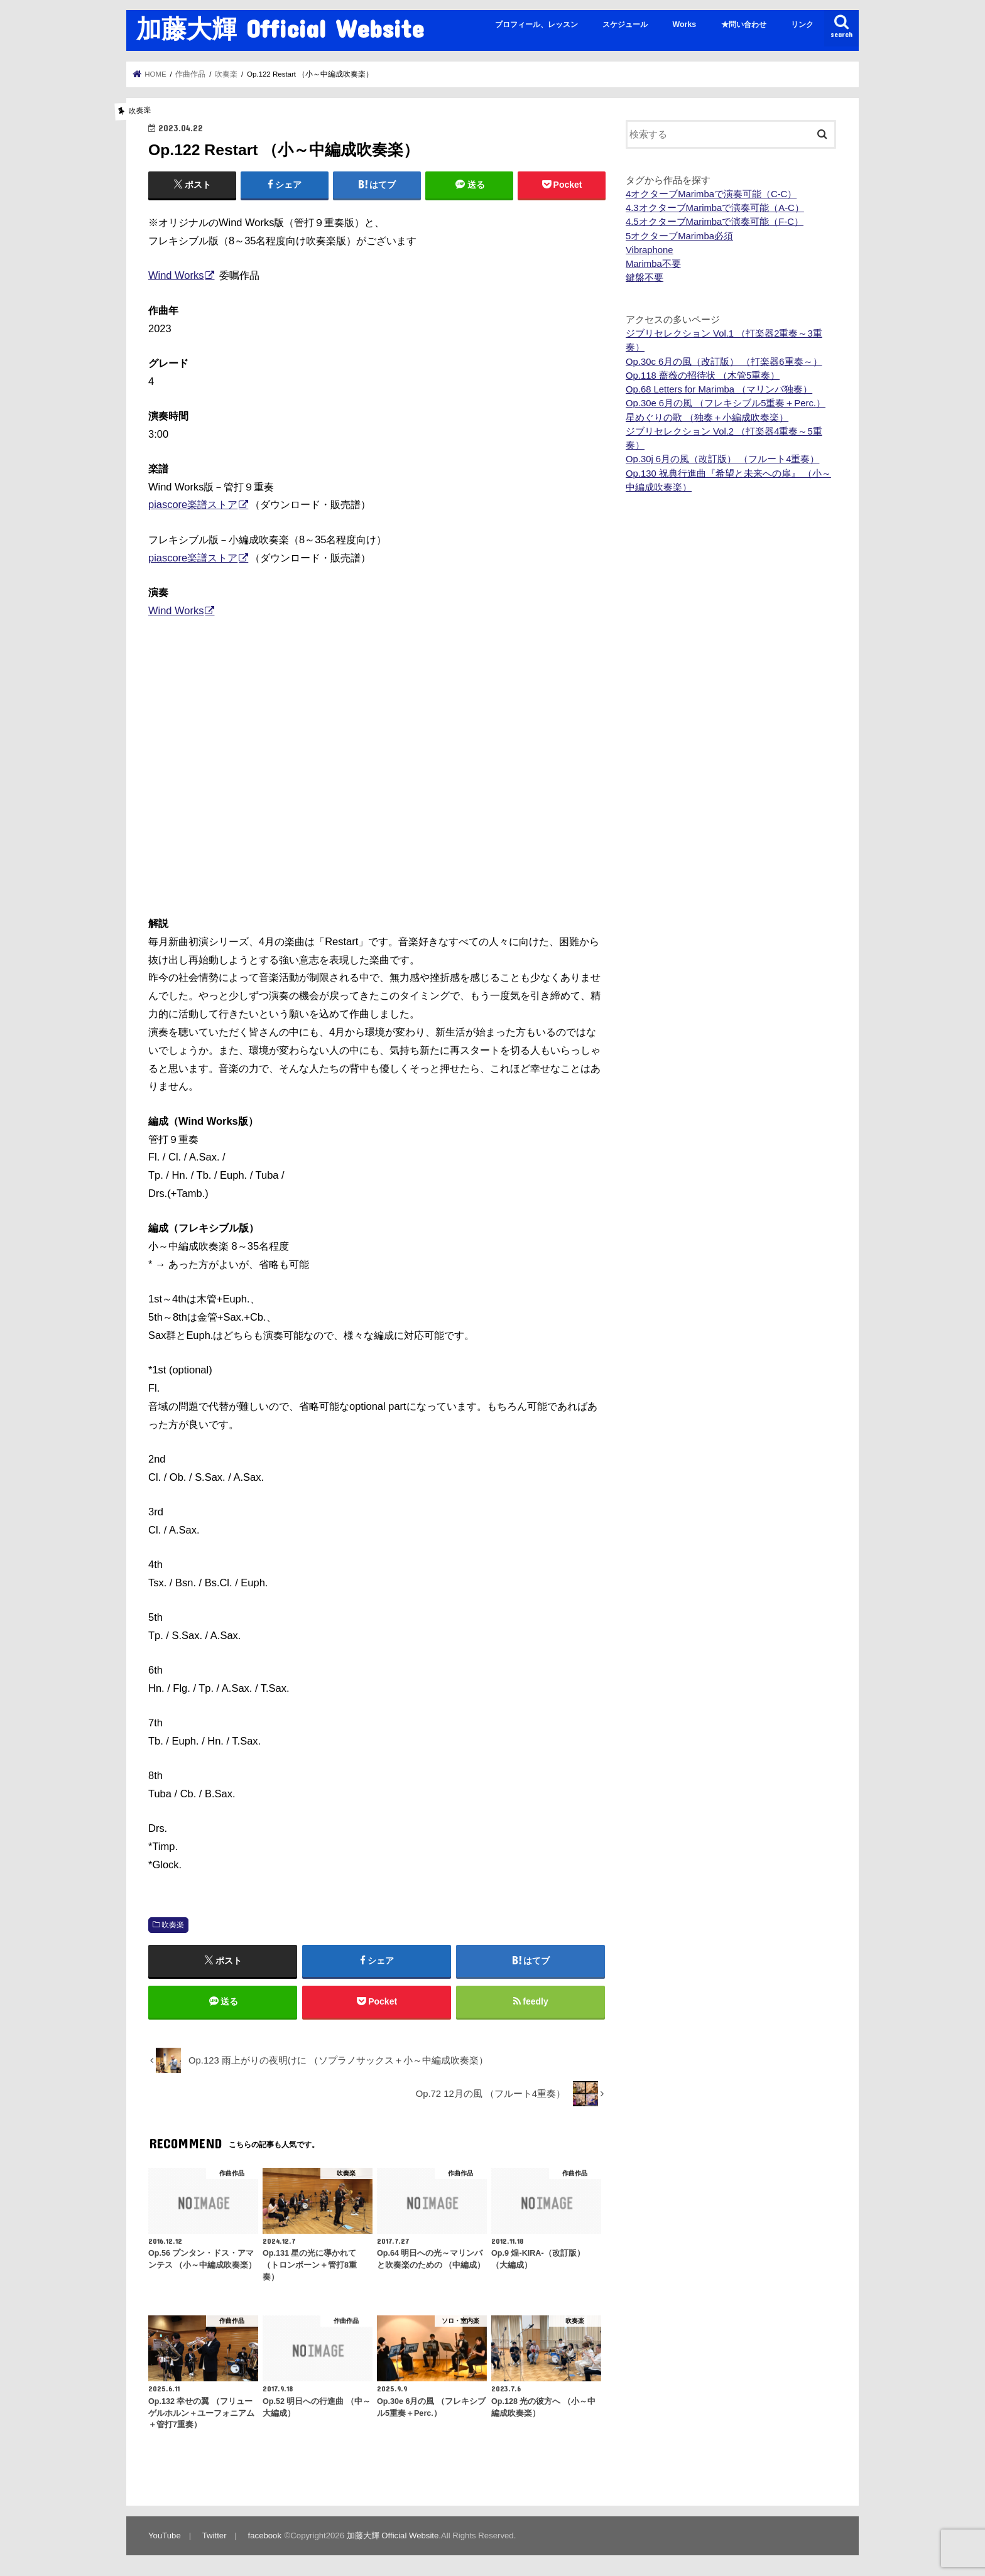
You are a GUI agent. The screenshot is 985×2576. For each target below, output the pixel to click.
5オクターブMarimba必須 (679, 236)
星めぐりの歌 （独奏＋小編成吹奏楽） (707, 418)
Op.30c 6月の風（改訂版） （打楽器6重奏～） (724, 362)
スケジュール (625, 24)
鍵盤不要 (644, 278)
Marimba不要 (653, 264)
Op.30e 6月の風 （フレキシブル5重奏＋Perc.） (725, 403)
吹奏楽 (172, 1924)
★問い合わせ (743, 24)
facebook (264, 2535)
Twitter (214, 2535)
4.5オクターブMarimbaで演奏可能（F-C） (714, 222)
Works (685, 24)
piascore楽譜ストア (192, 504)
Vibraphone (649, 250)
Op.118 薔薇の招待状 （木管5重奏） (703, 376)
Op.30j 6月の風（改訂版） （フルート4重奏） (722, 459)
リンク (802, 24)
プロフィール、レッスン (536, 24)
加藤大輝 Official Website (280, 28)
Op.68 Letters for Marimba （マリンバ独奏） (719, 389)
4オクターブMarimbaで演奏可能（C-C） (711, 194)
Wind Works (176, 275)
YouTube (164, 2535)
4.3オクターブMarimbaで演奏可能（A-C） (715, 208)
